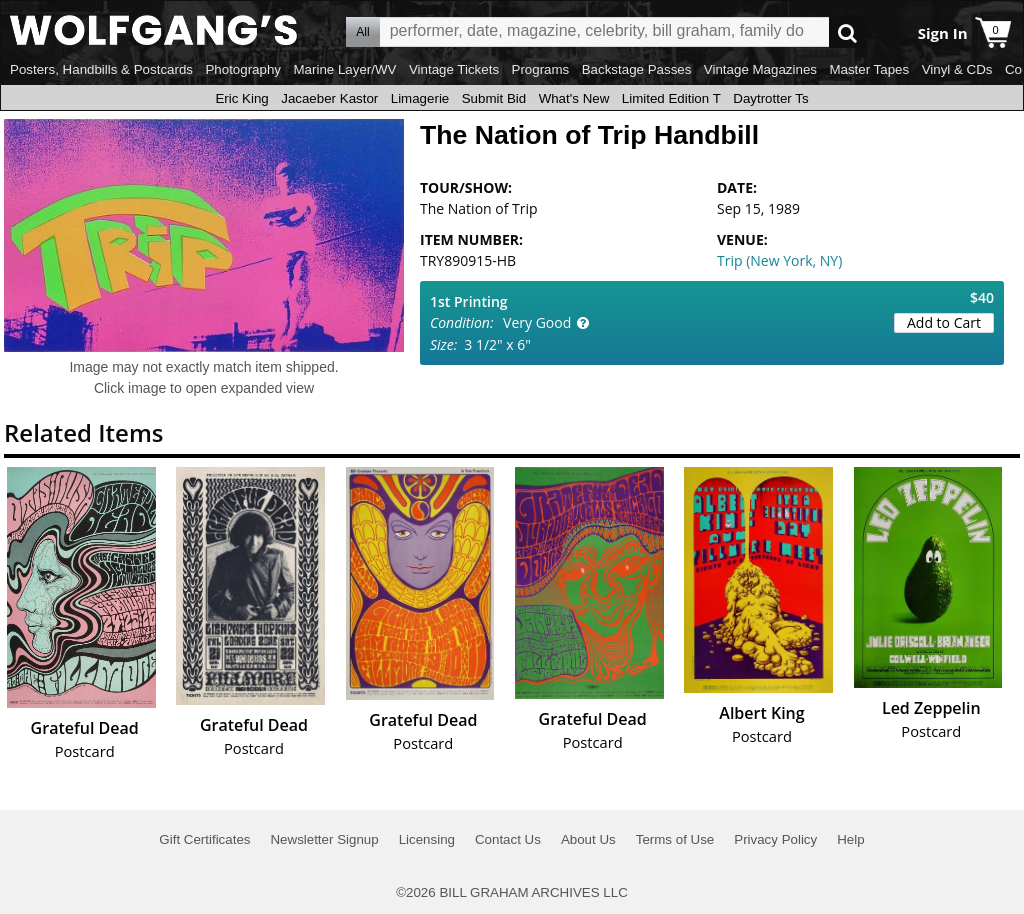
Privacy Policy (775, 839)
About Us (588, 839)
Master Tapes (869, 69)
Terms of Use (675, 839)
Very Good (537, 322)
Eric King (241, 98)
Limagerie (420, 98)
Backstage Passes (637, 69)
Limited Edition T (671, 98)
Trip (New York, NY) (779, 260)
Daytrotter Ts (770, 98)
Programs (541, 69)
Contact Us (508, 839)
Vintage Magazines (760, 69)
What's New (574, 98)
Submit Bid (494, 98)
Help (850, 839)
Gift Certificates (204, 839)
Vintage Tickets (454, 69)
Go (847, 32)
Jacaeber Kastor (329, 98)
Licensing (427, 839)
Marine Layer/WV (344, 69)
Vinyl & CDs (957, 69)
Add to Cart (944, 322)
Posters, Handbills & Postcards (101, 69)
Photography (243, 69)
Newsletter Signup (324, 839)
